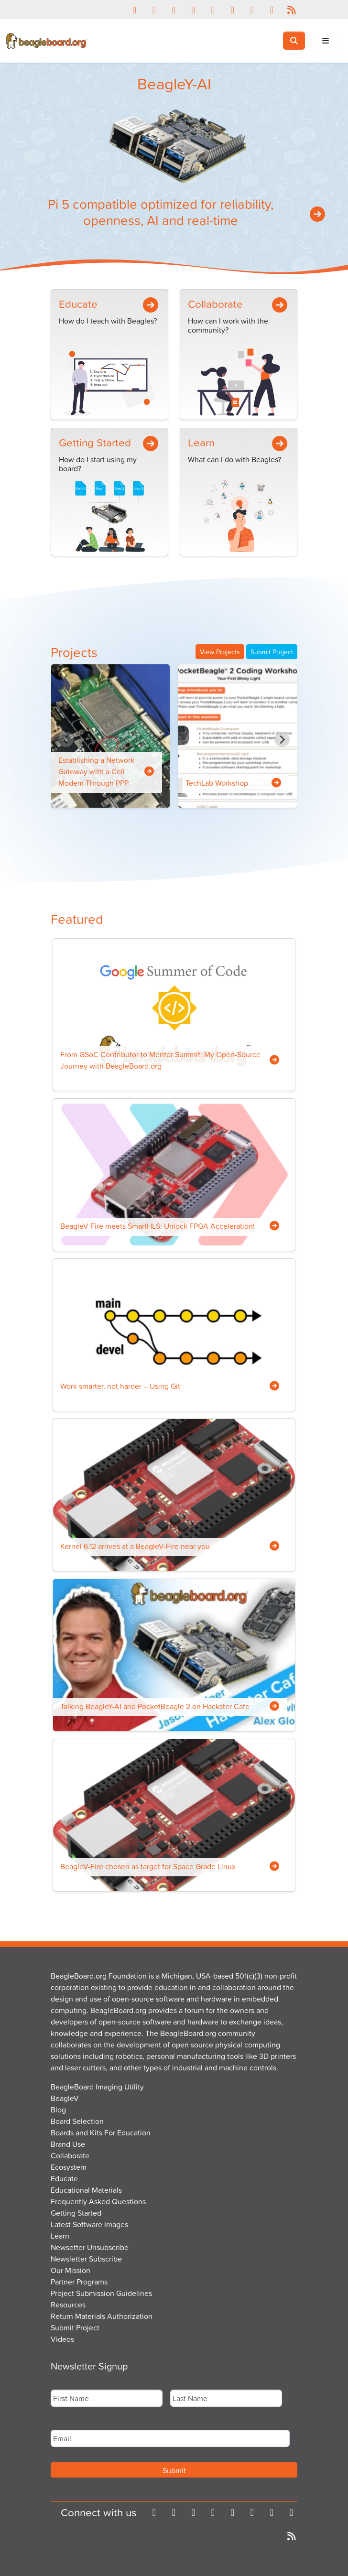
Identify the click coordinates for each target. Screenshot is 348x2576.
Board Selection (77, 2121)
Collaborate (215, 303)
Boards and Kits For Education (101, 2132)
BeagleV (65, 2098)
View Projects (220, 651)
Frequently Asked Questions (98, 2201)
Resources (68, 2304)
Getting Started (95, 442)
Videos (62, 2339)
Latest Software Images (89, 2224)
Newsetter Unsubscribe (90, 2247)
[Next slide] (282, 739)
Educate (78, 303)
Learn (201, 442)
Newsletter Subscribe (86, 2258)
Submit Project (271, 651)
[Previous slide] (66, 739)
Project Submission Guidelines (101, 2293)
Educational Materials (86, 2190)
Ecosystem (69, 2167)
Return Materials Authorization (101, 2316)
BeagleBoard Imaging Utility (97, 2086)
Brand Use (68, 2144)
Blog (58, 2109)
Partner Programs (79, 2281)
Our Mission (70, 2270)
